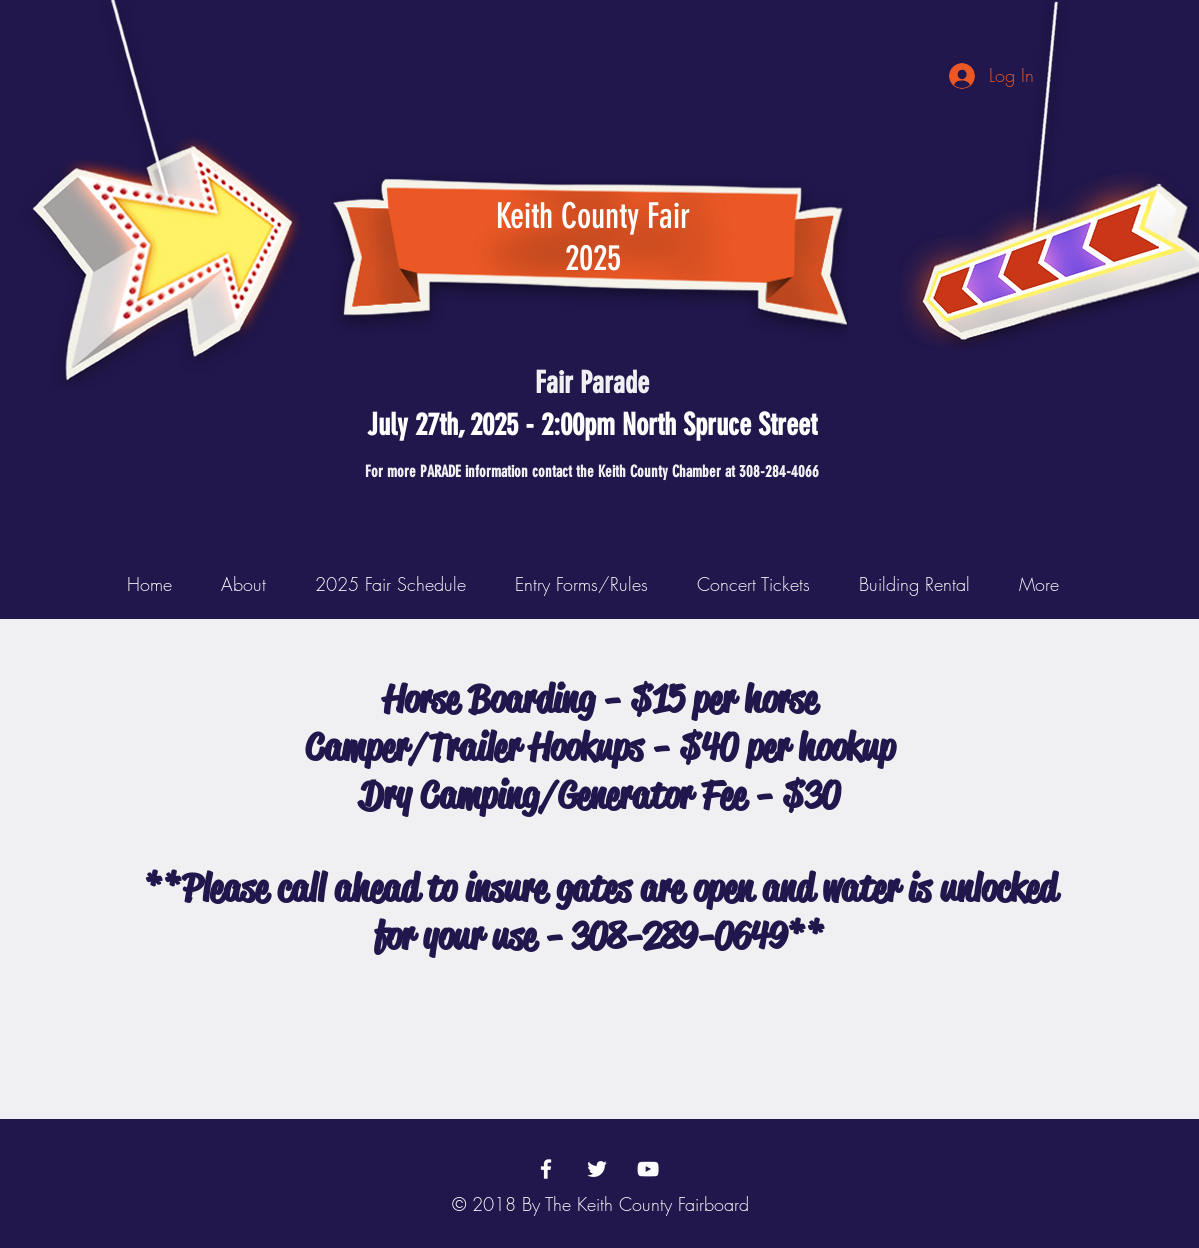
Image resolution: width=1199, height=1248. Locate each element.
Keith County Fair (593, 216)
